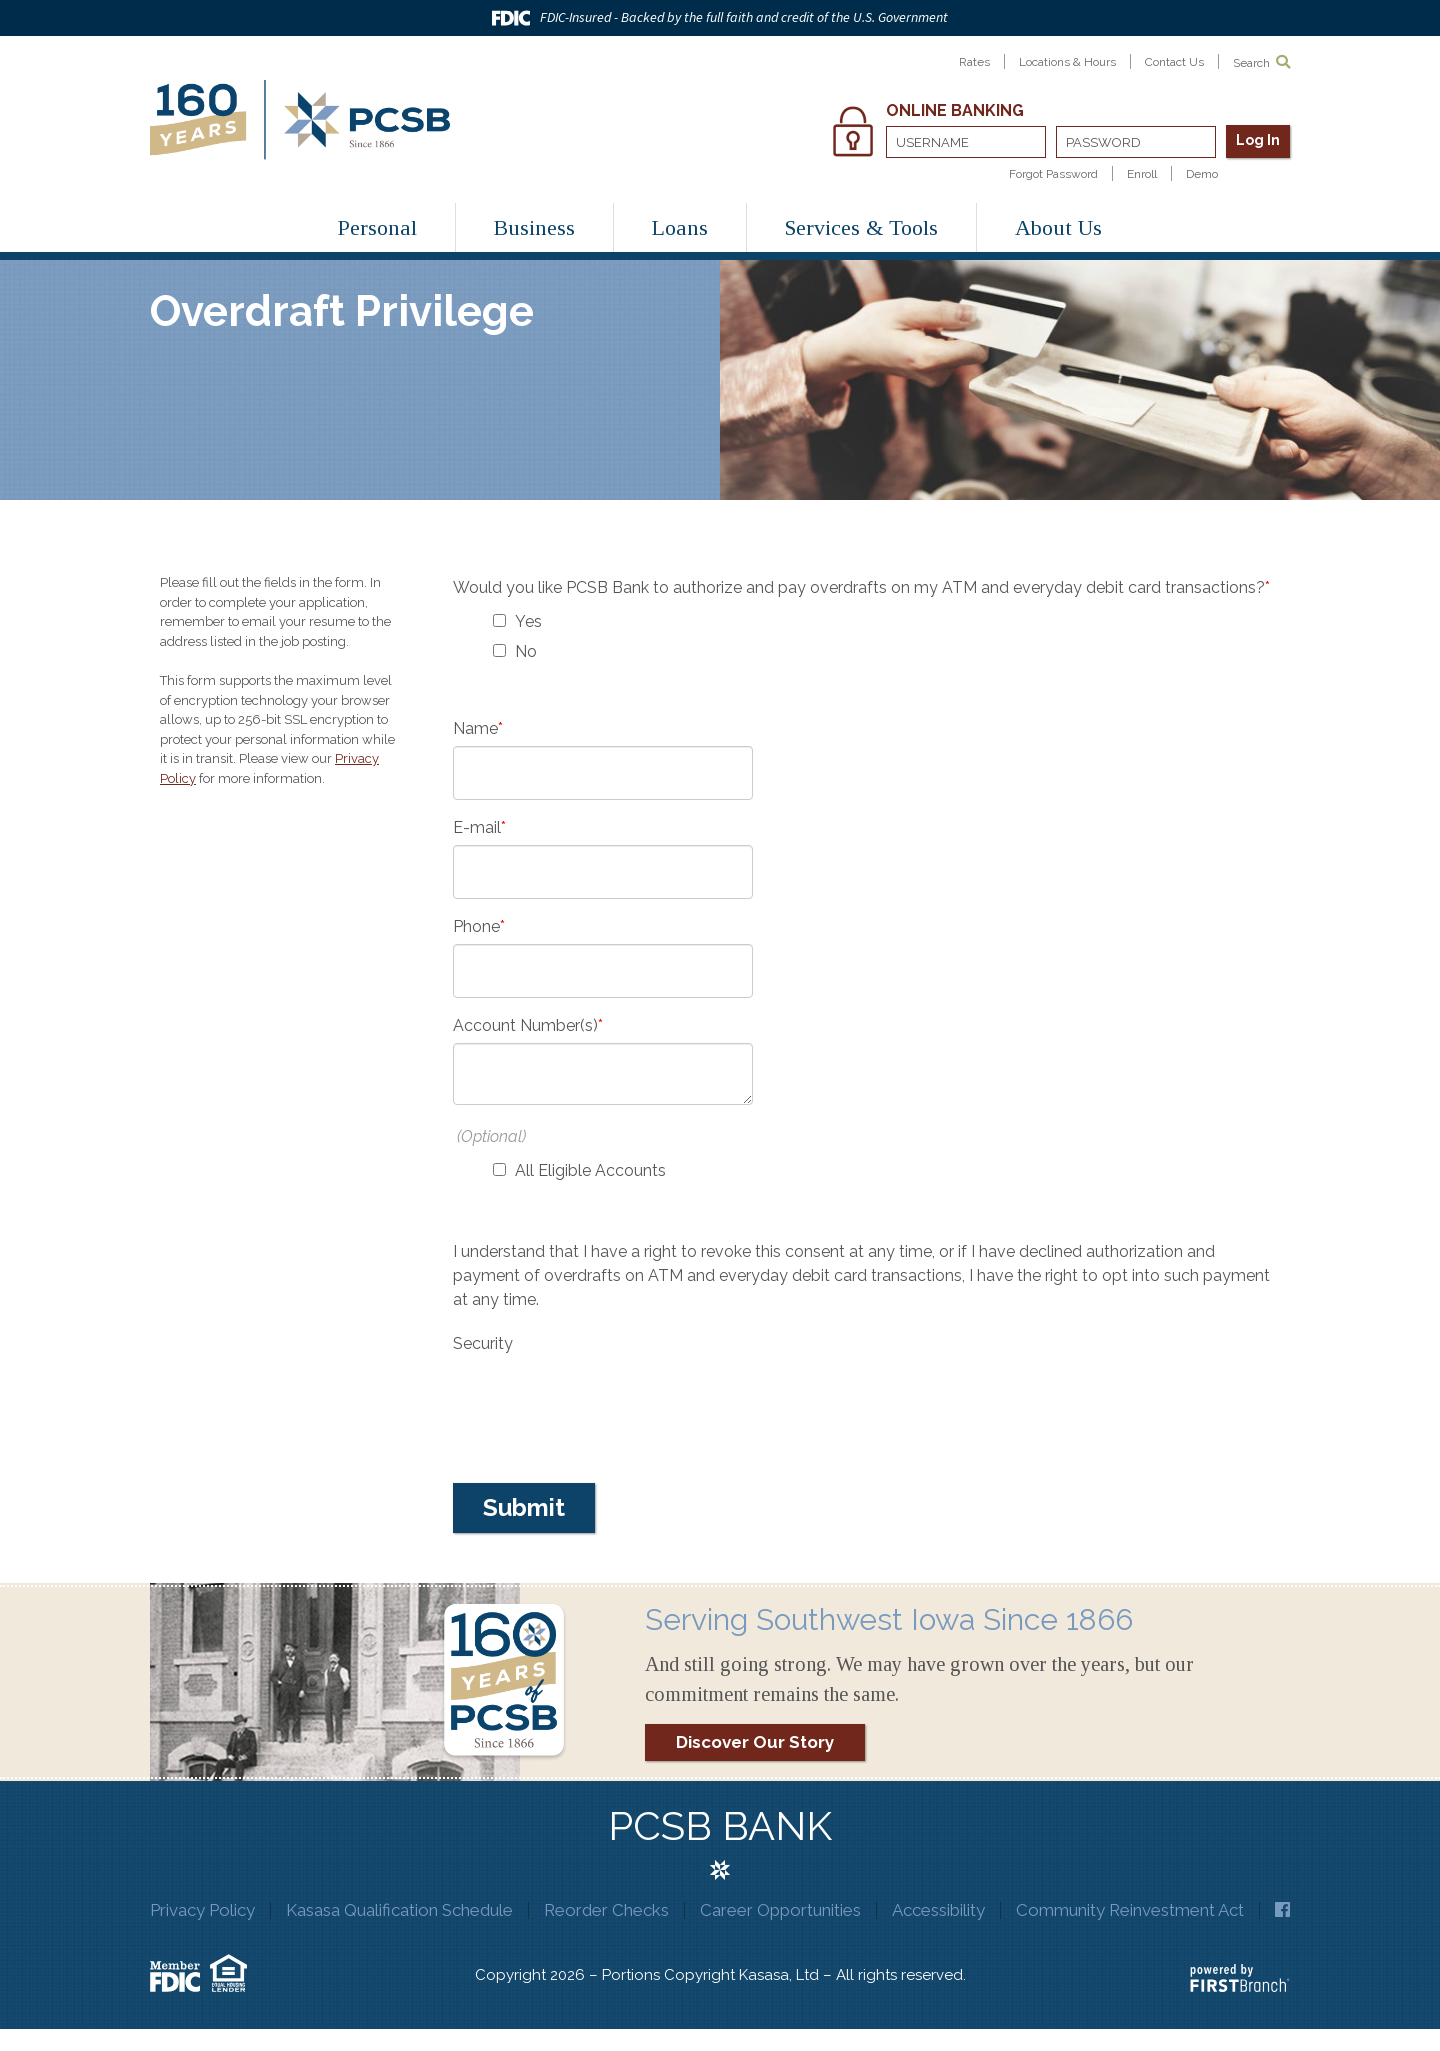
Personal (377, 227)
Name (475, 728)
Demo (1202, 174)
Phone (476, 926)
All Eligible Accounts (590, 1170)
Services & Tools (861, 227)
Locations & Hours (1067, 62)
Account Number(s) (525, 1025)
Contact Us (1174, 62)
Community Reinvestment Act (1138, 1910)
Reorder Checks (614, 1910)
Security (483, 1343)
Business (534, 227)
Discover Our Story (755, 1742)
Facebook (720, 1936)
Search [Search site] (1261, 62)
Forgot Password (1053, 174)
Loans (680, 227)
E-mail (477, 827)
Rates (973, 62)
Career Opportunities (788, 1910)
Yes (528, 621)
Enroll (1142, 174)
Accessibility (946, 1910)
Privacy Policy (208, 1910)
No (526, 651)
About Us (1058, 227)
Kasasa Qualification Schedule (406, 1910)
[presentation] (605, 1400)
